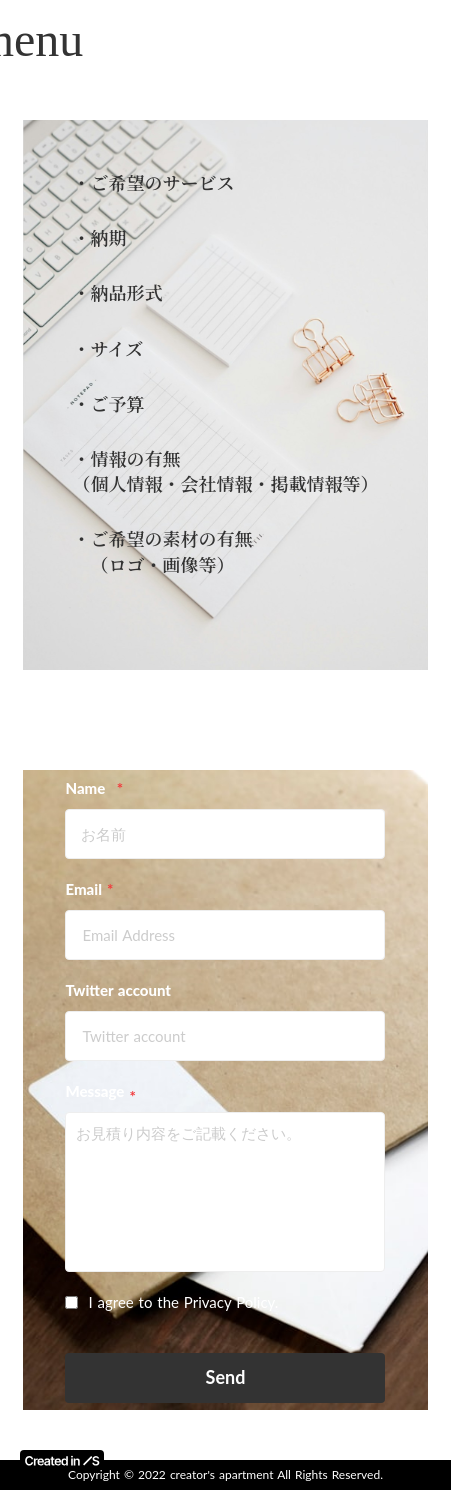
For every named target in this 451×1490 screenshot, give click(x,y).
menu (30, 39)
